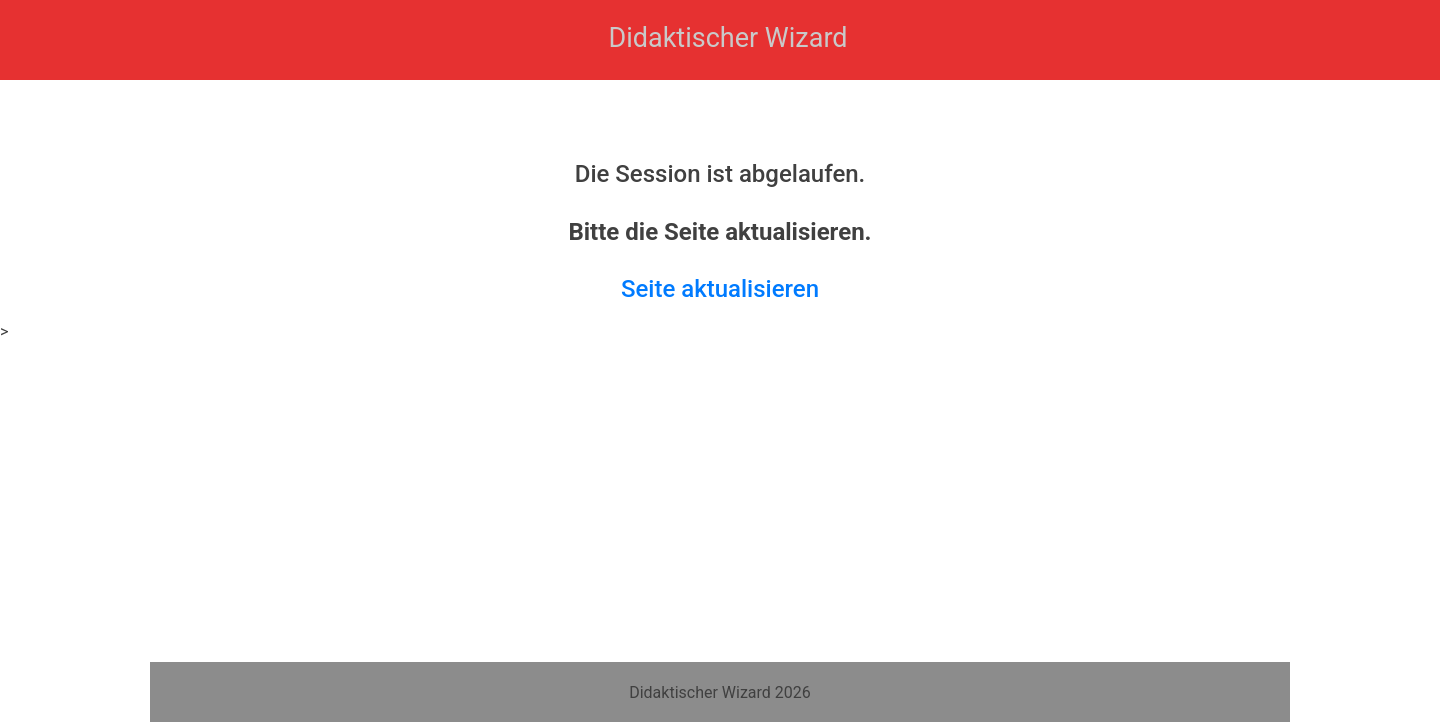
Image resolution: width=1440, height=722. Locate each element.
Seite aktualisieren (720, 289)
